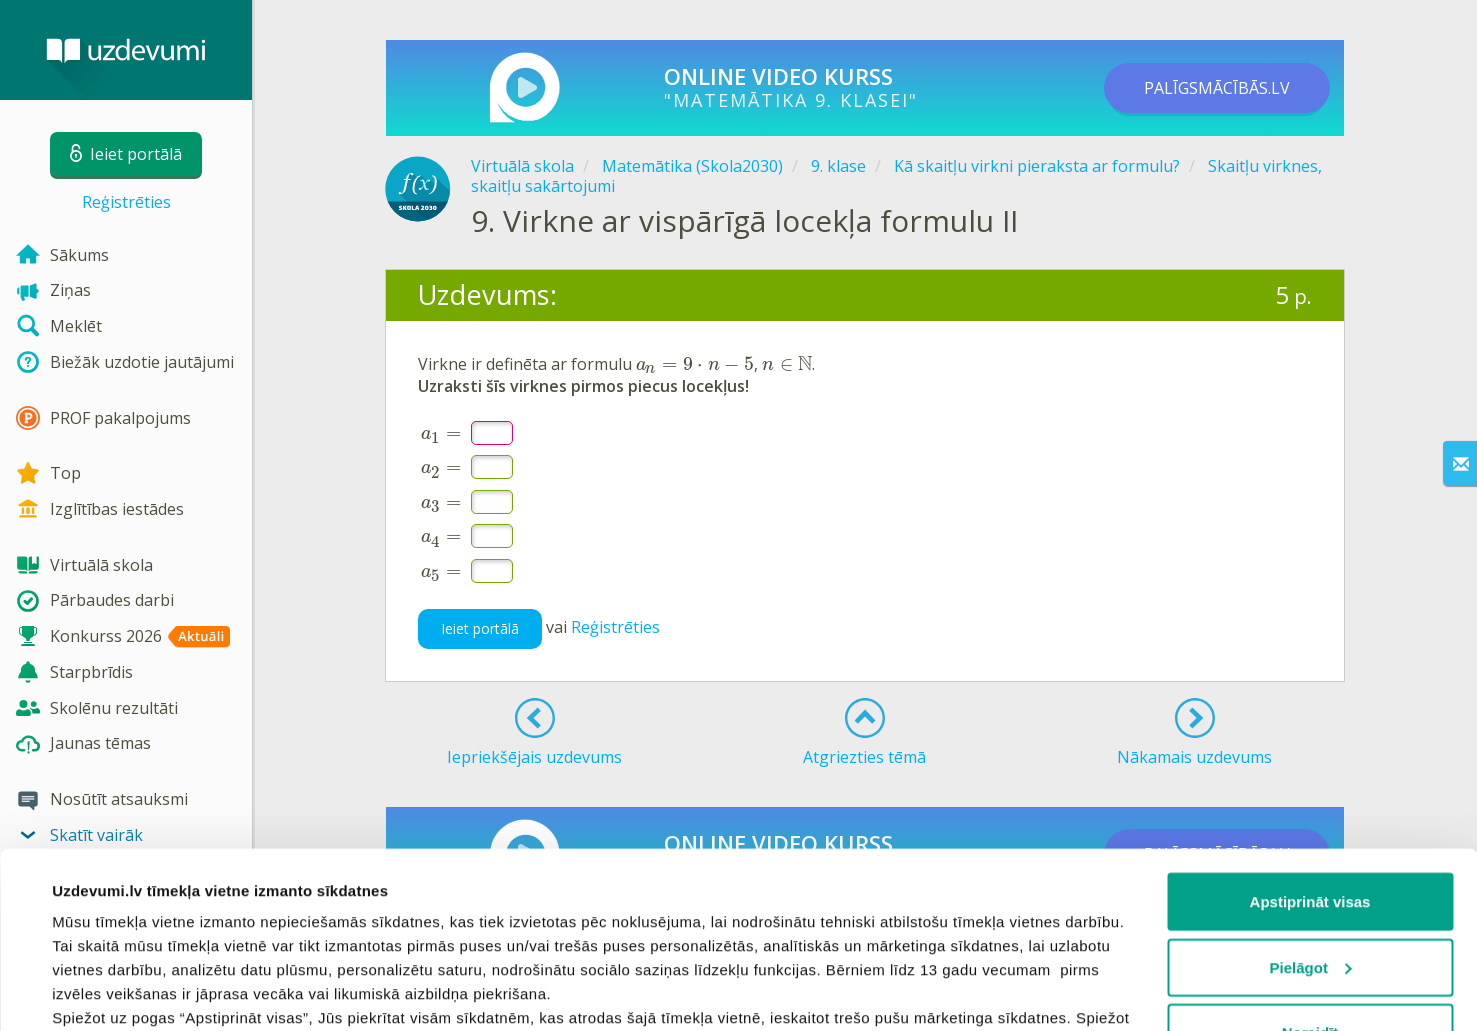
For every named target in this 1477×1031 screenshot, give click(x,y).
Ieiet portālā (480, 628)
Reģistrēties (126, 202)
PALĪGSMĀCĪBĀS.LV (1217, 88)
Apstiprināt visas (1310, 750)
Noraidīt (1310, 881)
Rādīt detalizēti (105, 991)
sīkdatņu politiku (116, 938)
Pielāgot (1311, 816)
